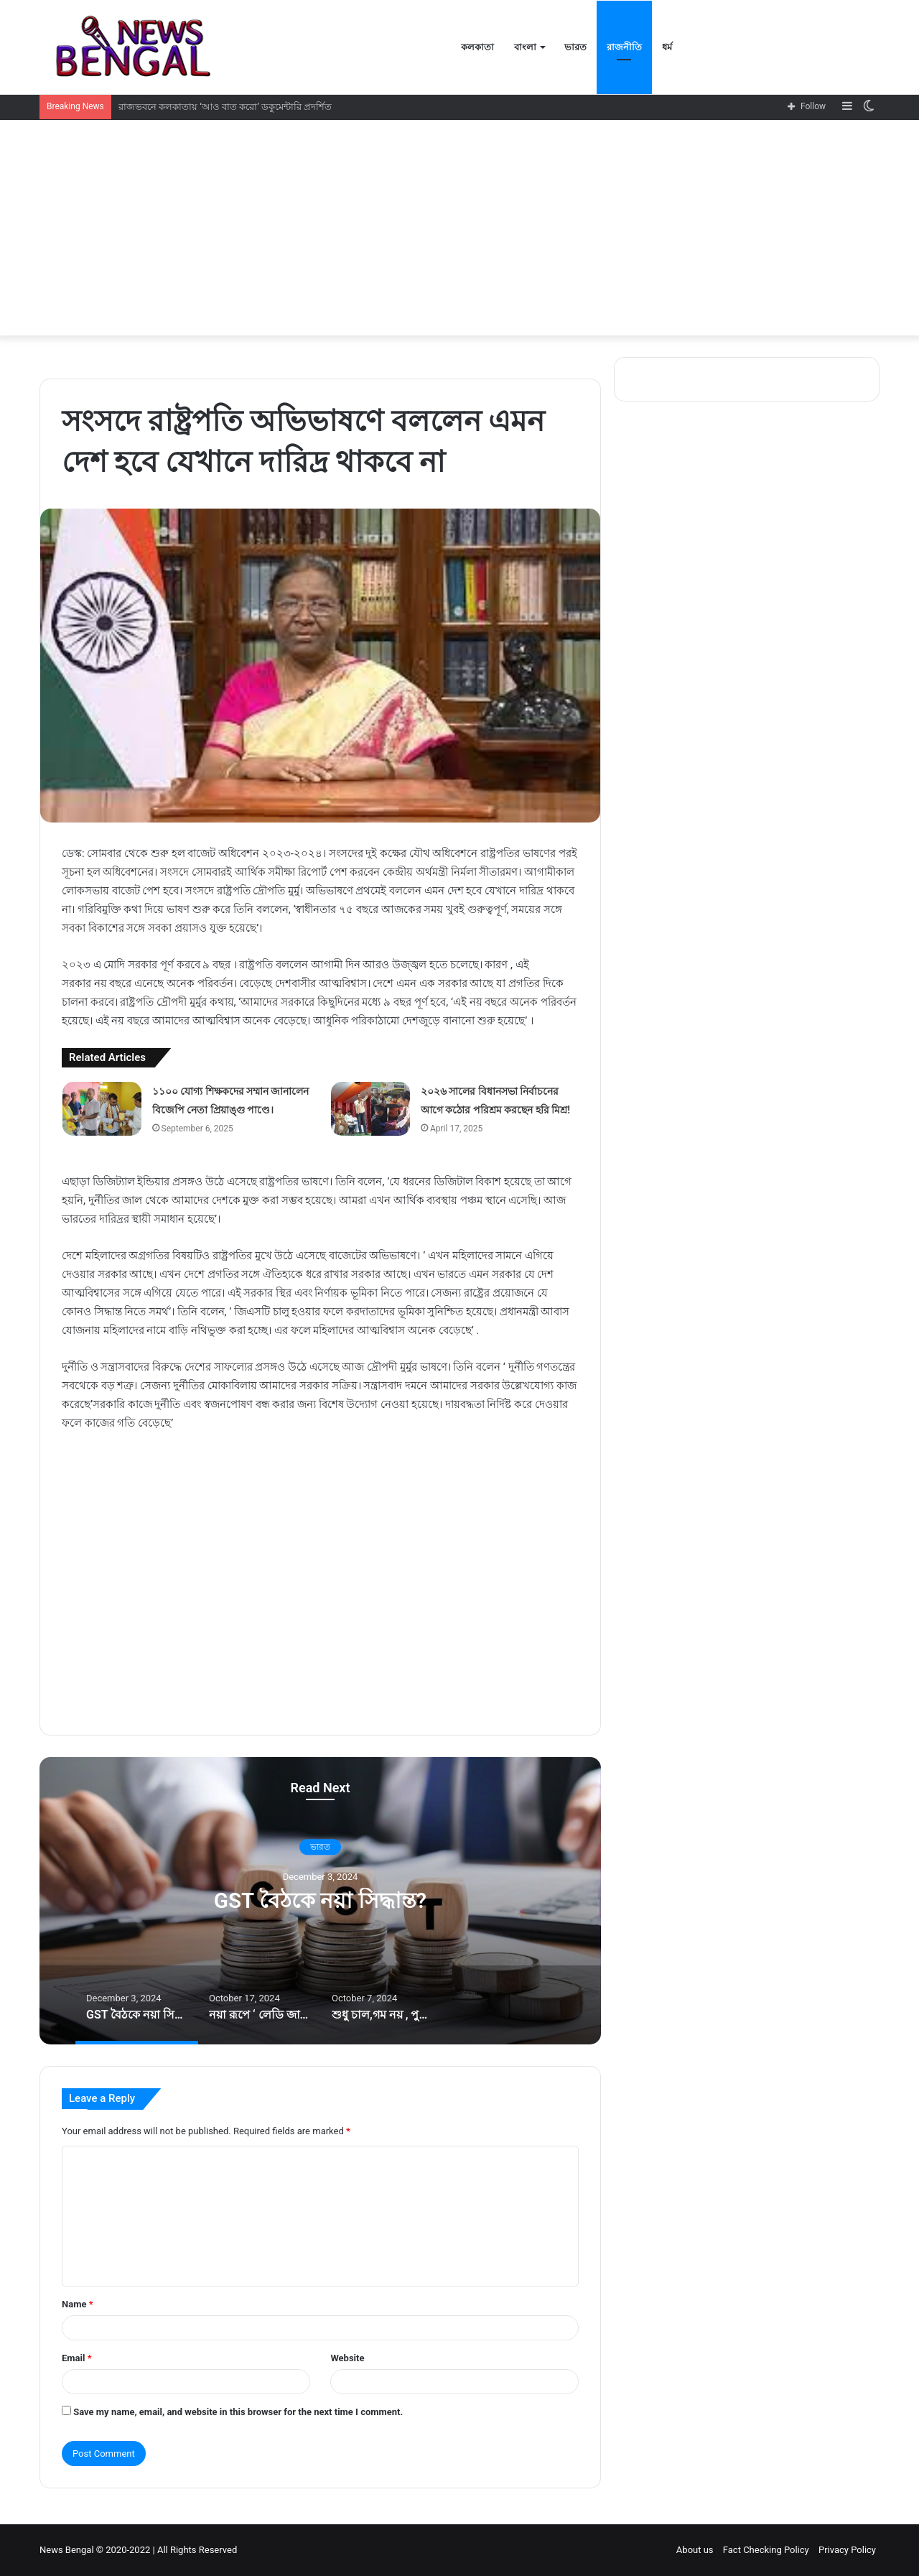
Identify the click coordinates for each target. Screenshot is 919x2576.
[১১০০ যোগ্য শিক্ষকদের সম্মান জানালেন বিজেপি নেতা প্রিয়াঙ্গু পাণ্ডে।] (101, 1109)
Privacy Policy (847, 2549)
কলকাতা (477, 47)
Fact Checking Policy (766, 2549)
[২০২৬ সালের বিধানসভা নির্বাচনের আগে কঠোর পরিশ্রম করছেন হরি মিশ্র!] (370, 1109)
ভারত (575, 47)
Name (77, 2304)
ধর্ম (667, 47)
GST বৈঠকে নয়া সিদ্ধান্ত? (320, 1901)
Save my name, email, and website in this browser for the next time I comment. (238, 2411)
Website (347, 2358)
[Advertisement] (459, 227)
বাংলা (525, 47)
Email (77, 2358)
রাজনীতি (624, 47)
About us (695, 2549)
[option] (320, 1900)
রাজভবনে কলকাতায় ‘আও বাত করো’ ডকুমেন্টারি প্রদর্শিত (225, 106)
